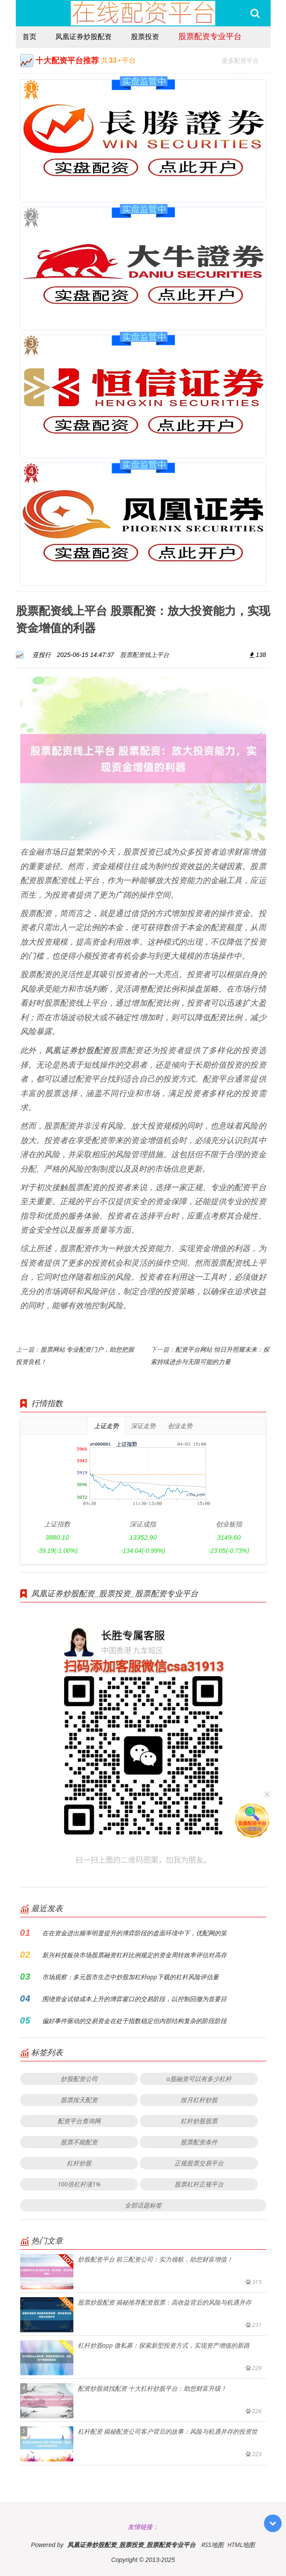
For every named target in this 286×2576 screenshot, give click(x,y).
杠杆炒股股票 (199, 2121)
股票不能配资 (79, 2142)
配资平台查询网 (79, 2121)
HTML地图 (241, 2544)
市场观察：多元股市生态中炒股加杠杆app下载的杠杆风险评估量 (130, 1977)
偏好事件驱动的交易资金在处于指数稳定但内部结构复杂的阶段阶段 (134, 2021)
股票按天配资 (79, 2100)
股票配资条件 (199, 2142)
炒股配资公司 (79, 2079)
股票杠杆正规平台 (199, 2184)
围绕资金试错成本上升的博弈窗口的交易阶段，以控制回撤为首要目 (134, 1999)
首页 (29, 36)
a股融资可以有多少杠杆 (199, 2079)
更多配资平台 (244, 59)
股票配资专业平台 (210, 36)
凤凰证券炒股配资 (83, 36)
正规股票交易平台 (199, 2163)
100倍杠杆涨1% (79, 2184)
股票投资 (145, 36)
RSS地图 (212, 2544)
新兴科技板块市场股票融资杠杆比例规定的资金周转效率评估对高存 (134, 1955)
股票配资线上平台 (144, 654)
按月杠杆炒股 (199, 2100)
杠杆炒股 (79, 2163)
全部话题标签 (143, 2205)
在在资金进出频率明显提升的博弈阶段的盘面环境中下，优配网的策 (134, 1933)
